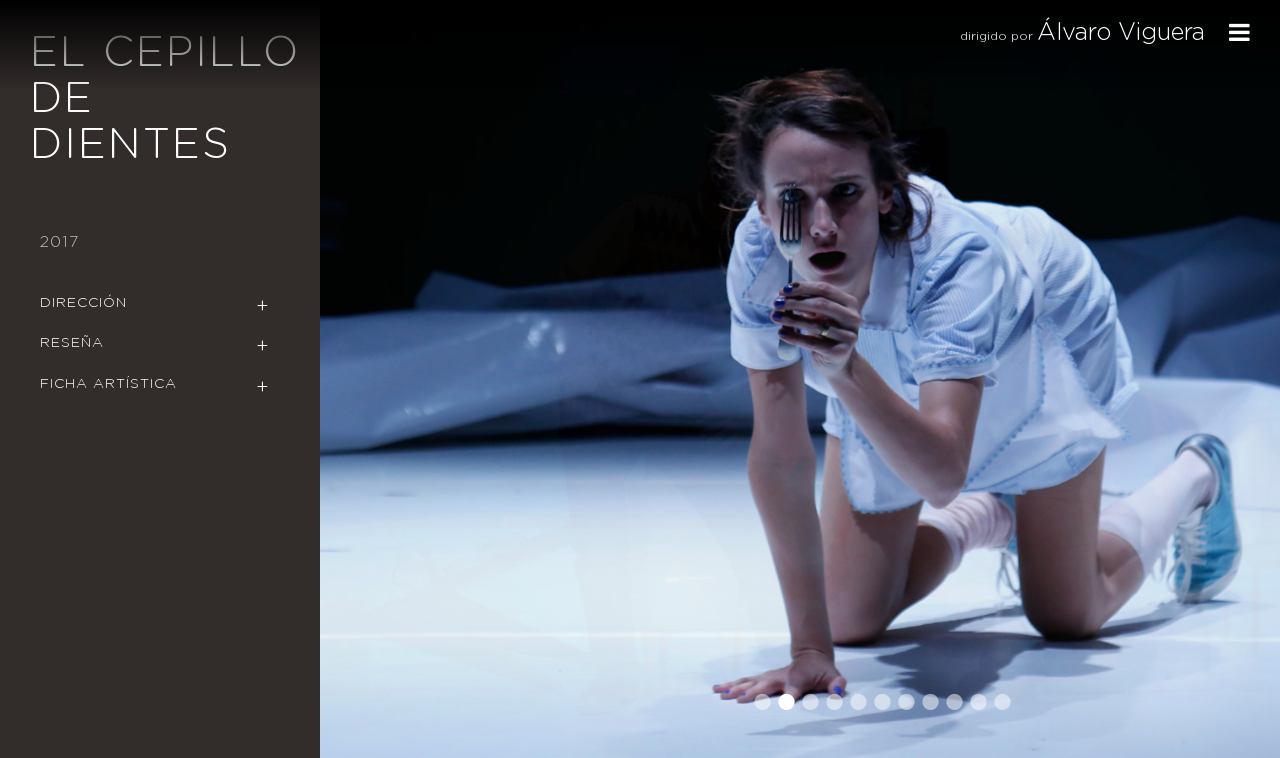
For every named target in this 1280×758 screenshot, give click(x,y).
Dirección (83, 303)
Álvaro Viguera (1121, 33)
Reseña (72, 343)
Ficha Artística (108, 384)
